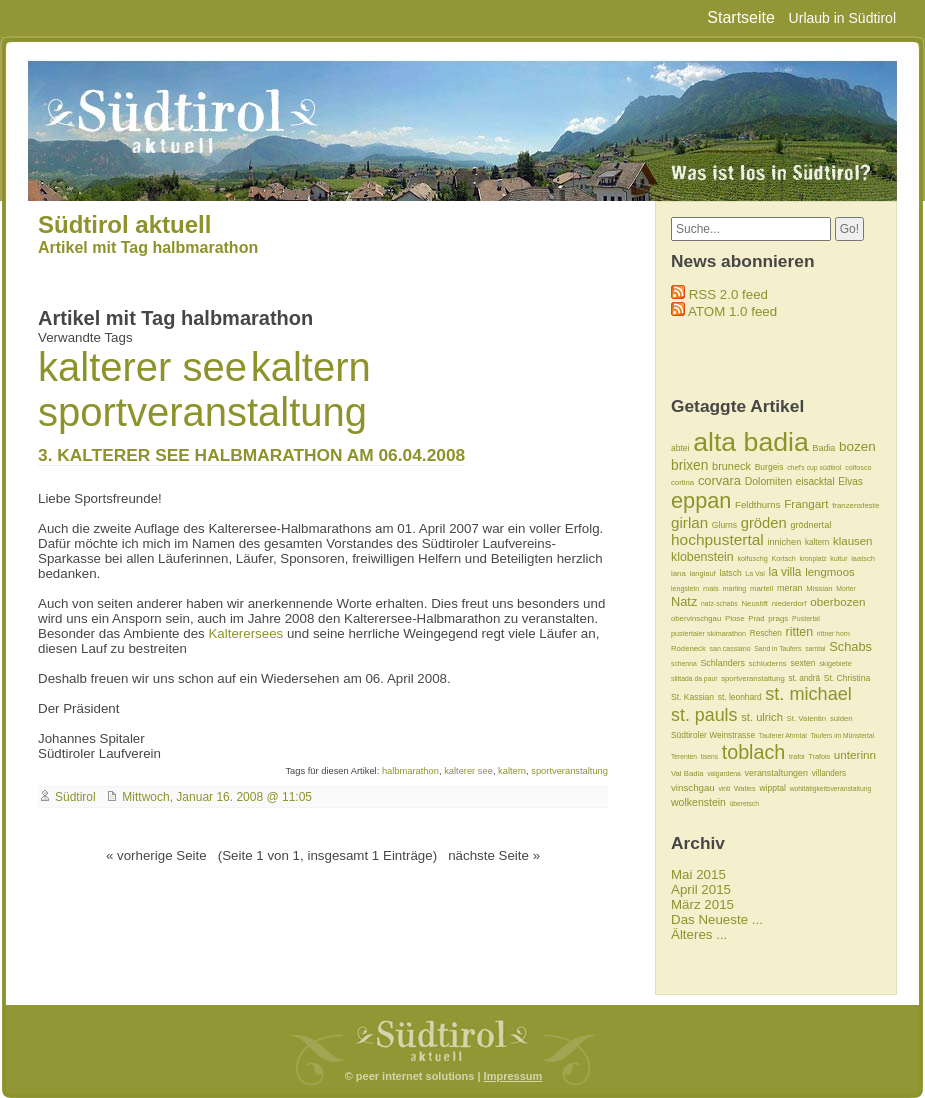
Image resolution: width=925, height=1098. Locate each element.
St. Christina (847, 678)
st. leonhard (740, 697)
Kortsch (783, 558)
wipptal (772, 788)
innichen (784, 542)
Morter (846, 588)
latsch (730, 573)
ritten (800, 632)
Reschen (766, 633)
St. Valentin (807, 718)
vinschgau (693, 787)
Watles (745, 788)
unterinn (855, 754)
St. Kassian (692, 697)
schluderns (768, 663)
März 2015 (702, 904)
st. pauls (704, 715)
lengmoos (830, 572)
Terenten (684, 756)
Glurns (724, 525)
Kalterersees (245, 633)
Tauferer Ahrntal (783, 735)
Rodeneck (688, 648)
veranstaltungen (777, 773)
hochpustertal (717, 539)
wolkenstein (698, 802)
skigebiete (835, 663)
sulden (841, 718)
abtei (680, 448)
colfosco (858, 467)
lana (678, 573)
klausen (852, 541)
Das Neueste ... (717, 919)
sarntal (815, 648)
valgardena (724, 773)
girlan (689, 522)
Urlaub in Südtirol (842, 18)
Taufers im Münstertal (842, 735)
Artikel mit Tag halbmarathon (148, 247)
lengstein (685, 588)
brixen (689, 465)
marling (734, 588)
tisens (709, 756)
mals (711, 588)
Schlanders (722, 663)
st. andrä (804, 678)
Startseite (741, 17)
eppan (701, 500)
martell (761, 588)
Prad (756, 618)
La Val (754, 573)
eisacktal (815, 481)
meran (790, 588)
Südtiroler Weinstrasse (713, 735)
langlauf (703, 573)
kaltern (311, 367)
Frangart (806, 503)
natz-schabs (719, 603)
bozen (857, 446)
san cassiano (729, 648)
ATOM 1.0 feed (732, 311)
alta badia (751, 442)
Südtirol (75, 797)
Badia (823, 448)
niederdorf (789, 603)
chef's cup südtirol (814, 467)
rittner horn (833, 633)
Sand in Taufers (777, 648)
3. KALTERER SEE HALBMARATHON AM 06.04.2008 (251, 455)
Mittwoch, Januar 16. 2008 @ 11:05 (217, 797)
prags (778, 618)
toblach (754, 752)
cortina (682, 482)
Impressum (513, 1076)
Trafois (819, 756)
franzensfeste (855, 505)
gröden (764, 523)
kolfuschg (752, 558)
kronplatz (813, 558)
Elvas (850, 481)
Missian (819, 588)
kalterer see (142, 367)
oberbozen (837, 601)
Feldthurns (757, 504)
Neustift (754, 603)
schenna (684, 663)
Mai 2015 (698, 874)
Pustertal (806, 618)
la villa (785, 572)
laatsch (863, 558)
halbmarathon (410, 771)
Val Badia (687, 773)
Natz (684, 601)
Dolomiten (768, 481)
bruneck (731, 466)
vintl (724, 788)
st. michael (808, 694)
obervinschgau (696, 618)
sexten (802, 663)
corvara (719, 480)
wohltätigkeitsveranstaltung (831, 788)
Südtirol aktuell (124, 224)
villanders (829, 773)
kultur (838, 558)
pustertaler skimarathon (708, 633)
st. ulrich (762, 717)
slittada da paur (694, 678)
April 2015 (701, 889)
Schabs (850, 646)
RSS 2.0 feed (728, 294)
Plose (735, 618)
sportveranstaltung (202, 412)
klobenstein (702, 557)
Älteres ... (699, 934)
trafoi (797, 756)
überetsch (744, 803)
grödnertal (810, 525)
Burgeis (769, 467)
